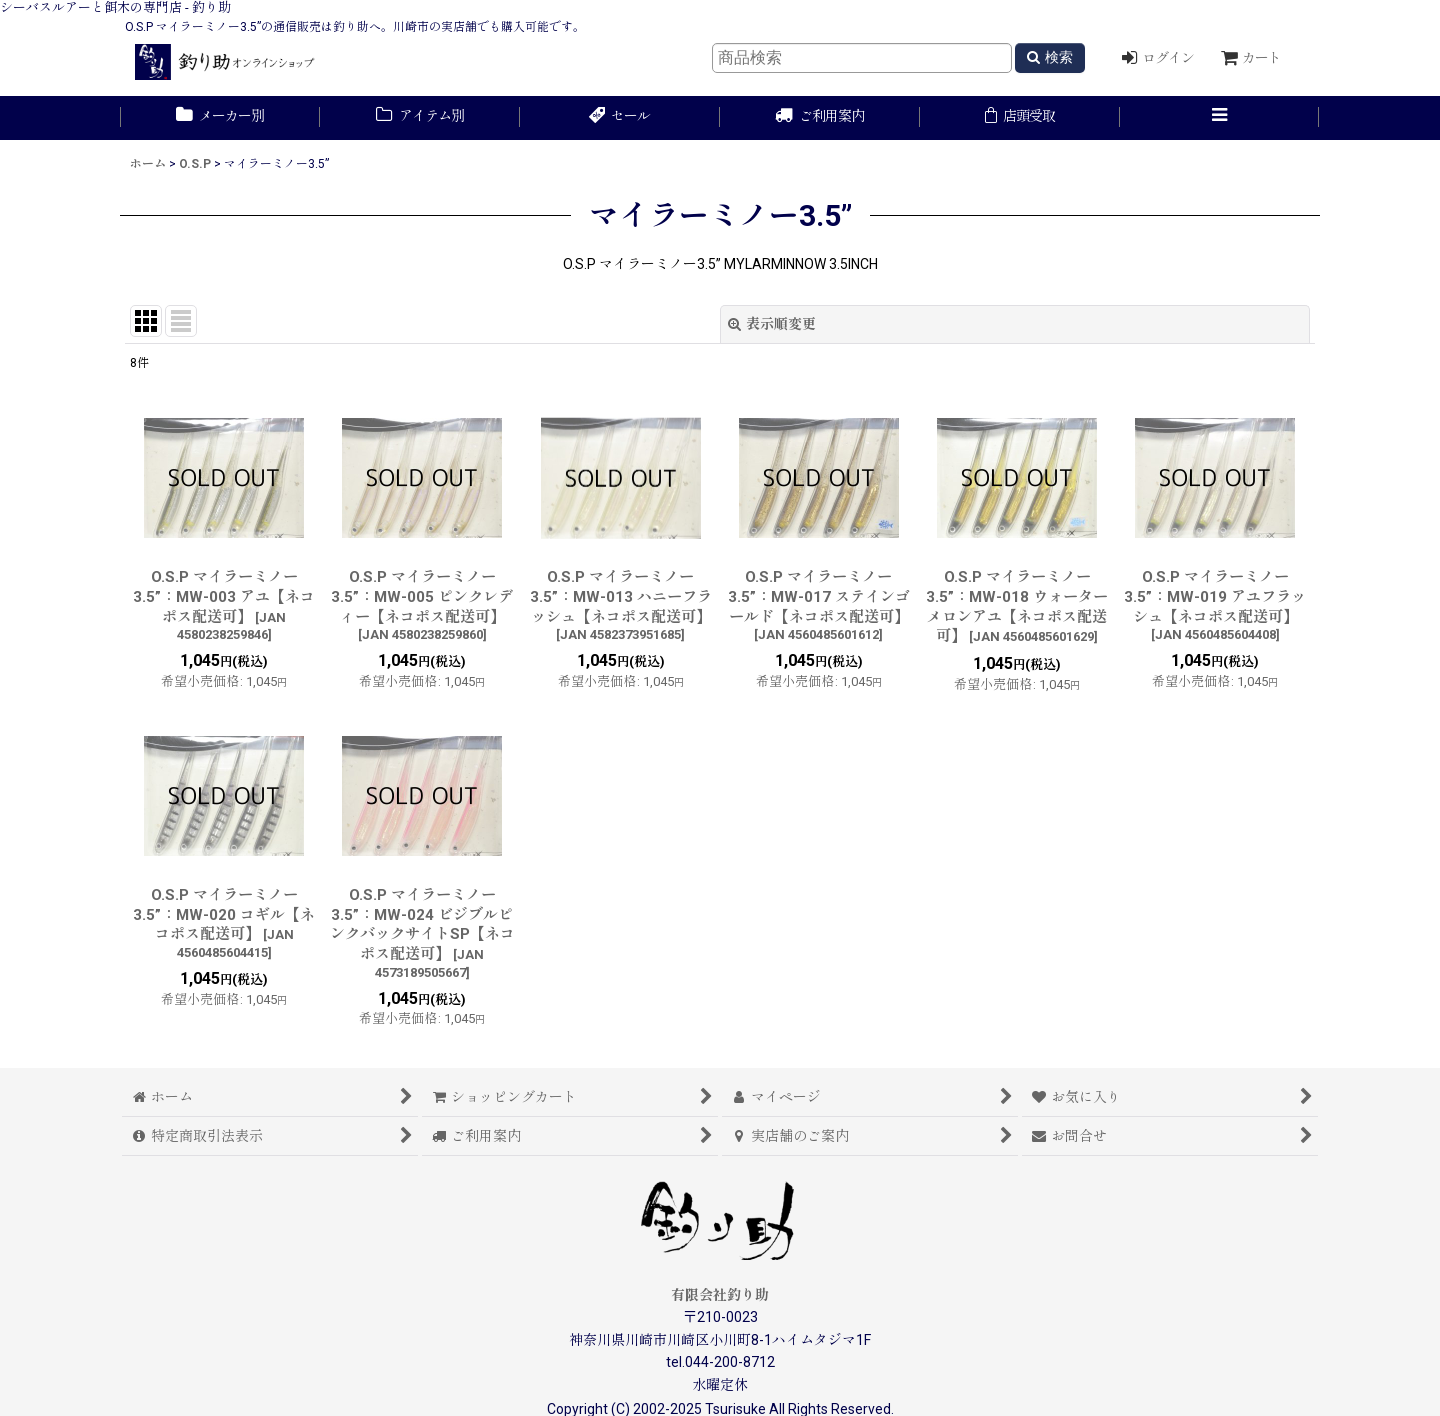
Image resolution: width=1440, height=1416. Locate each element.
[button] (1220, 118)
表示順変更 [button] (772, 324)
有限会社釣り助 (720, 1295)
